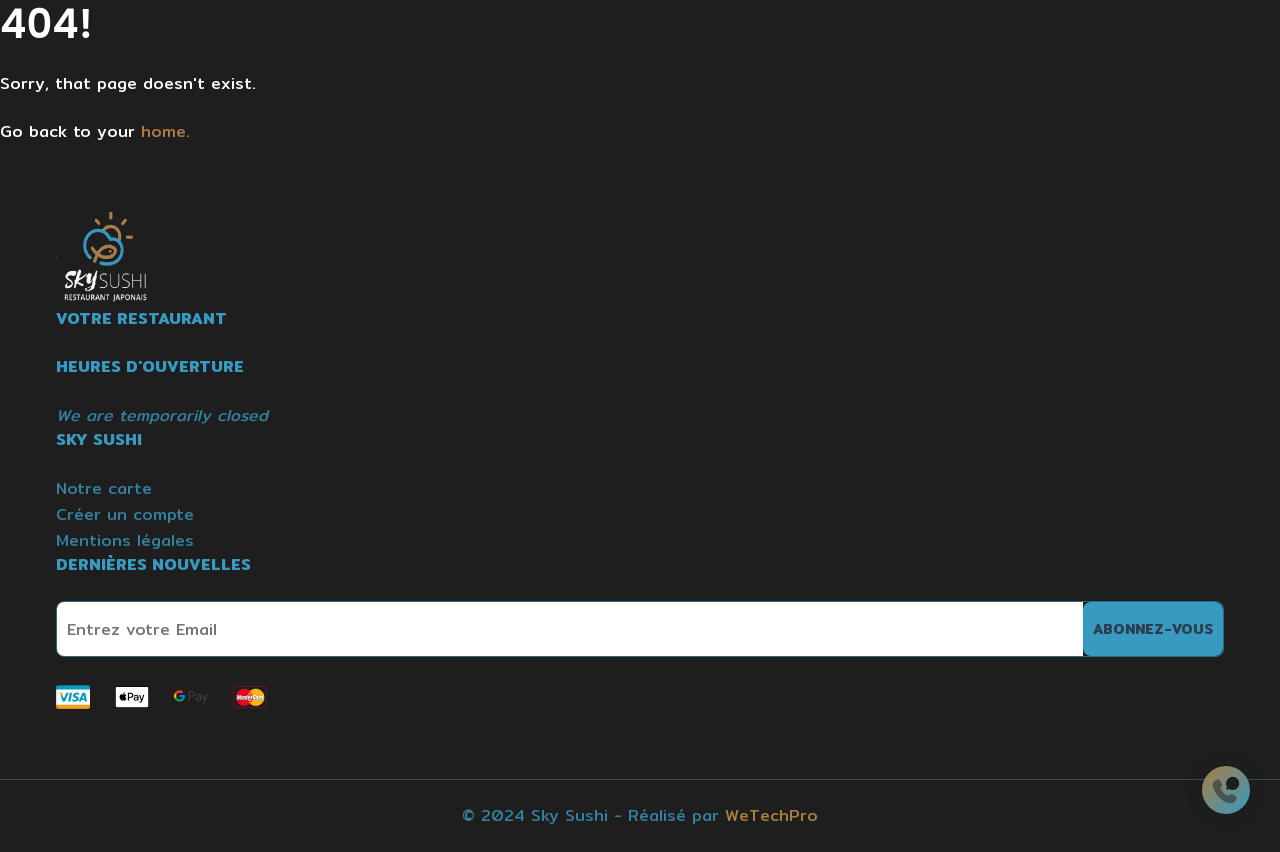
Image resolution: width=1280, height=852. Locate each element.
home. (165, 131)
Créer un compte (125, 514)
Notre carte (104, 488)
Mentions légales (125, 540)
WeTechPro (771, 815)
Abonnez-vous (1153, 629)
